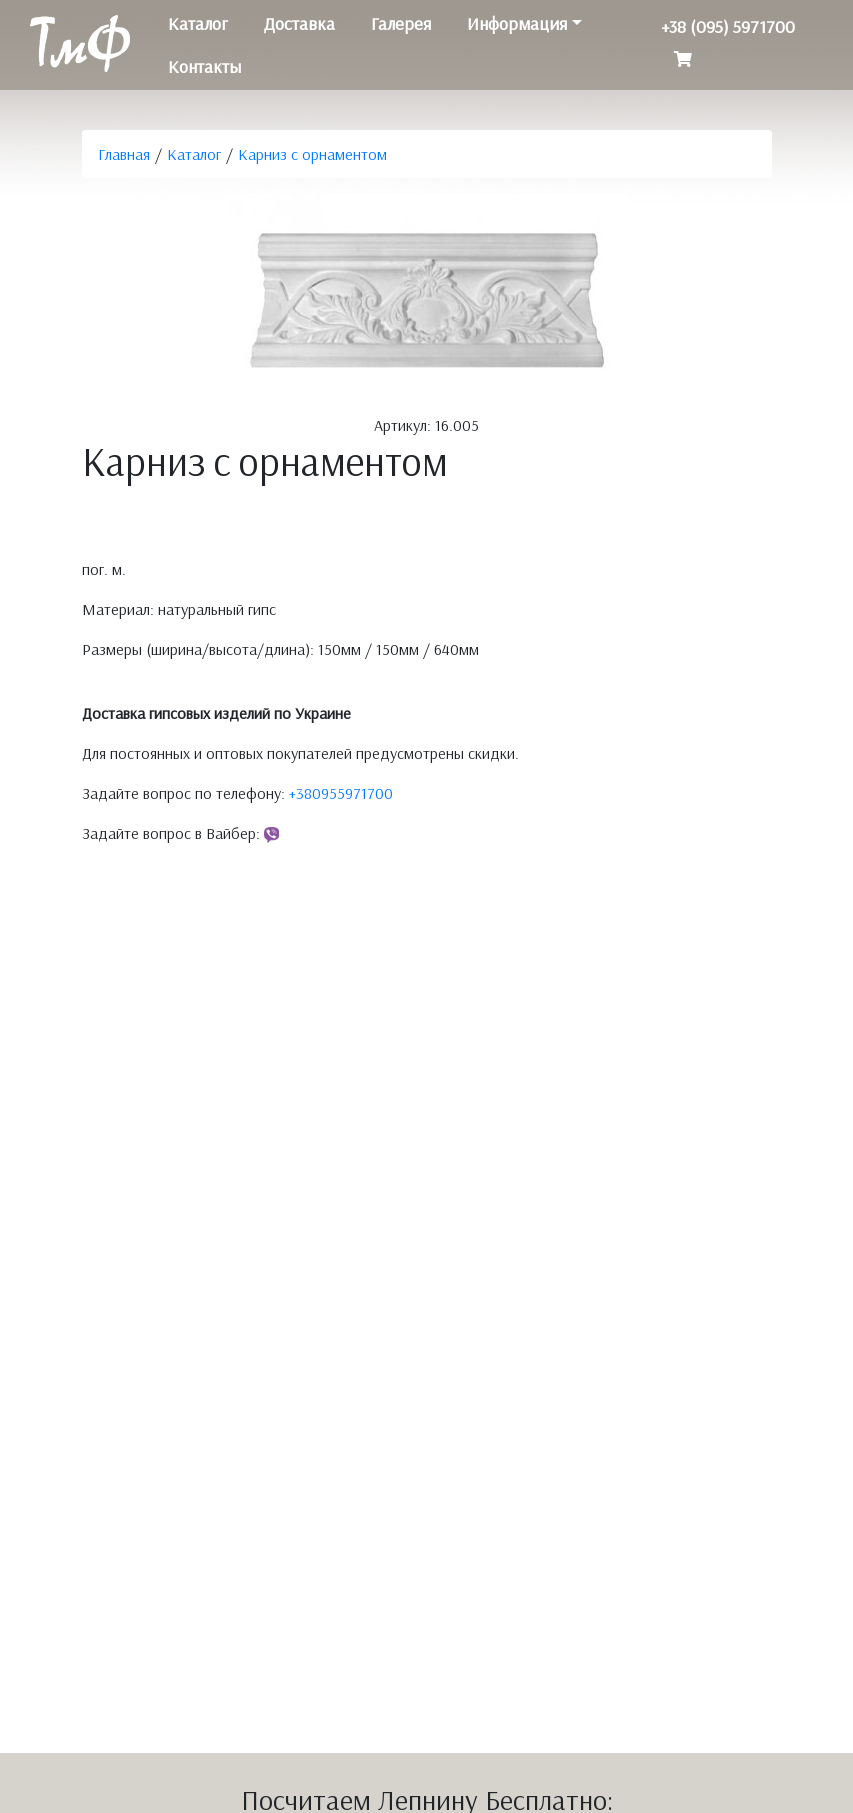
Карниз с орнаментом (312, 154)
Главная (124, 154)
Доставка (299, 23)
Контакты (204, 66)
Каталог (198, 23)
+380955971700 (341, 793)
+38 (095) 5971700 (728, 26)
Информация (517, 23)
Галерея (401, 23)
